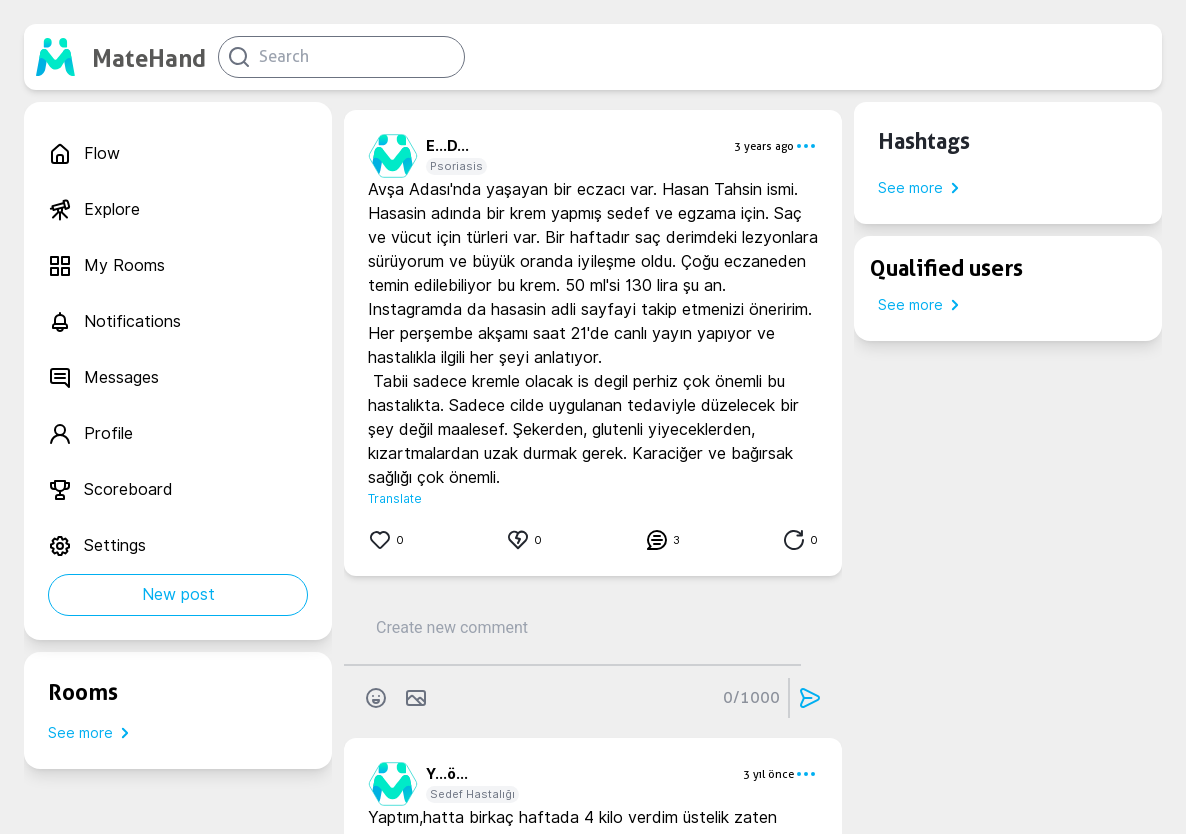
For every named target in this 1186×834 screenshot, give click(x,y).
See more (92, 733)
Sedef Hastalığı (472, 794)
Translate (395, 498)
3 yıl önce (768, 774)
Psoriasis (456, 166)
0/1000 (751, 697)
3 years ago (764, 146)
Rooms (83, 692)
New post (178, 594)
